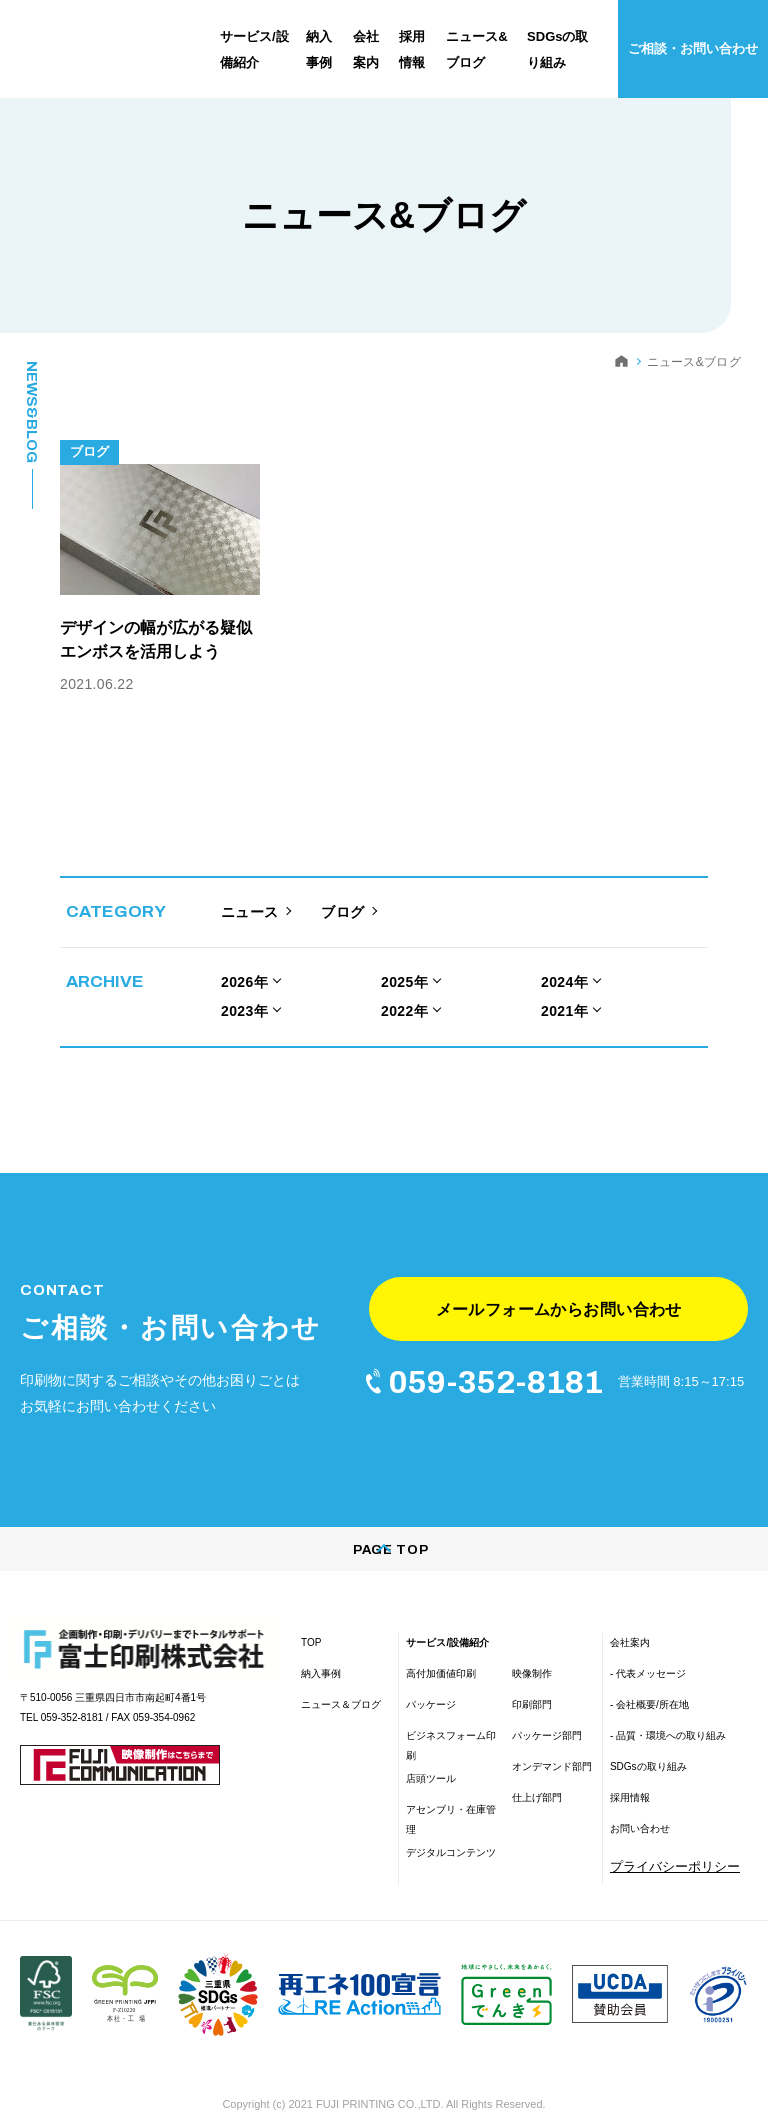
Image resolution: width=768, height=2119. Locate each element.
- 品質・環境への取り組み (668, 1704)
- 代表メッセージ (648, 1642)
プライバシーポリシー (675, 1835)
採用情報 (630, 1766)
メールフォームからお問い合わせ (558, 1269)
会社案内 (630, 1611)
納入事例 (321, 1642)
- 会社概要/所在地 (649, 1673)
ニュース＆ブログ (341, 1673)
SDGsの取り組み (648, 1735)
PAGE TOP (383, 1519)
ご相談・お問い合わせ (693, 48)
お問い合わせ (640, 1797)
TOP (311, 1611)
